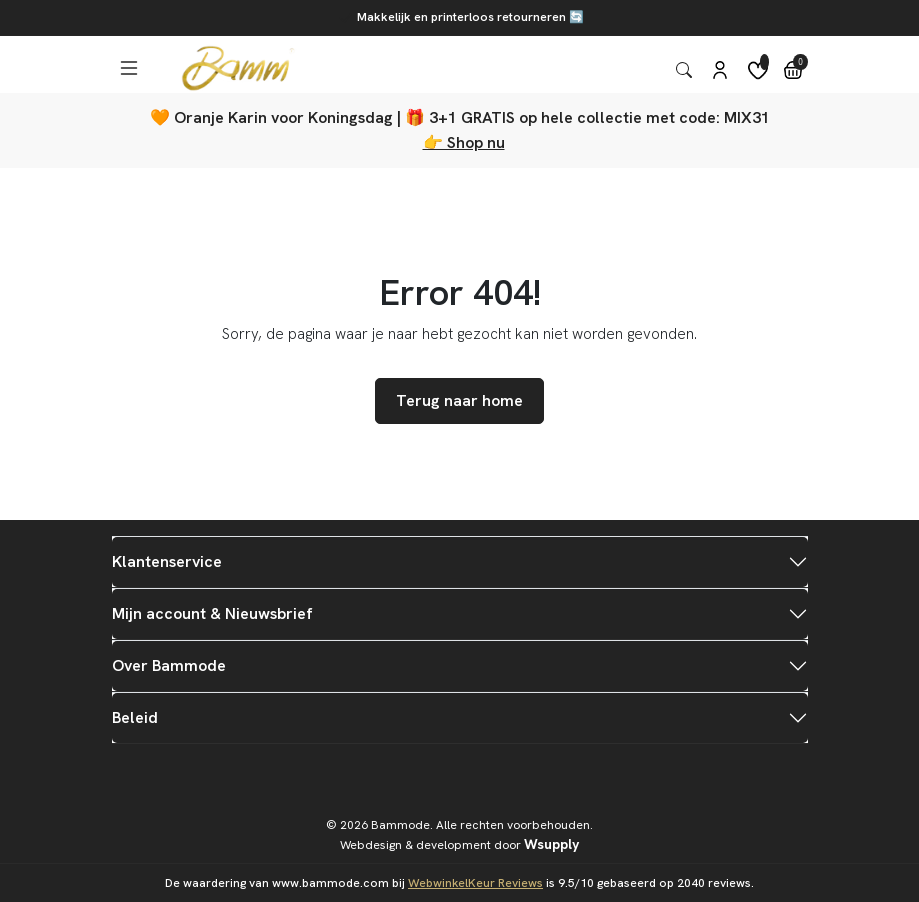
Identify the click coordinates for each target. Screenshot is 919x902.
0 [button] (800, 62)
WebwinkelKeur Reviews (475, 883)
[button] (127, 69)
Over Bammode (169, 665)
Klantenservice (167, 561)
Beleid (135, 717)
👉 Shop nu (464, 142)
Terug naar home (459, 400)
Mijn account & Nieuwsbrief (212, 613)
